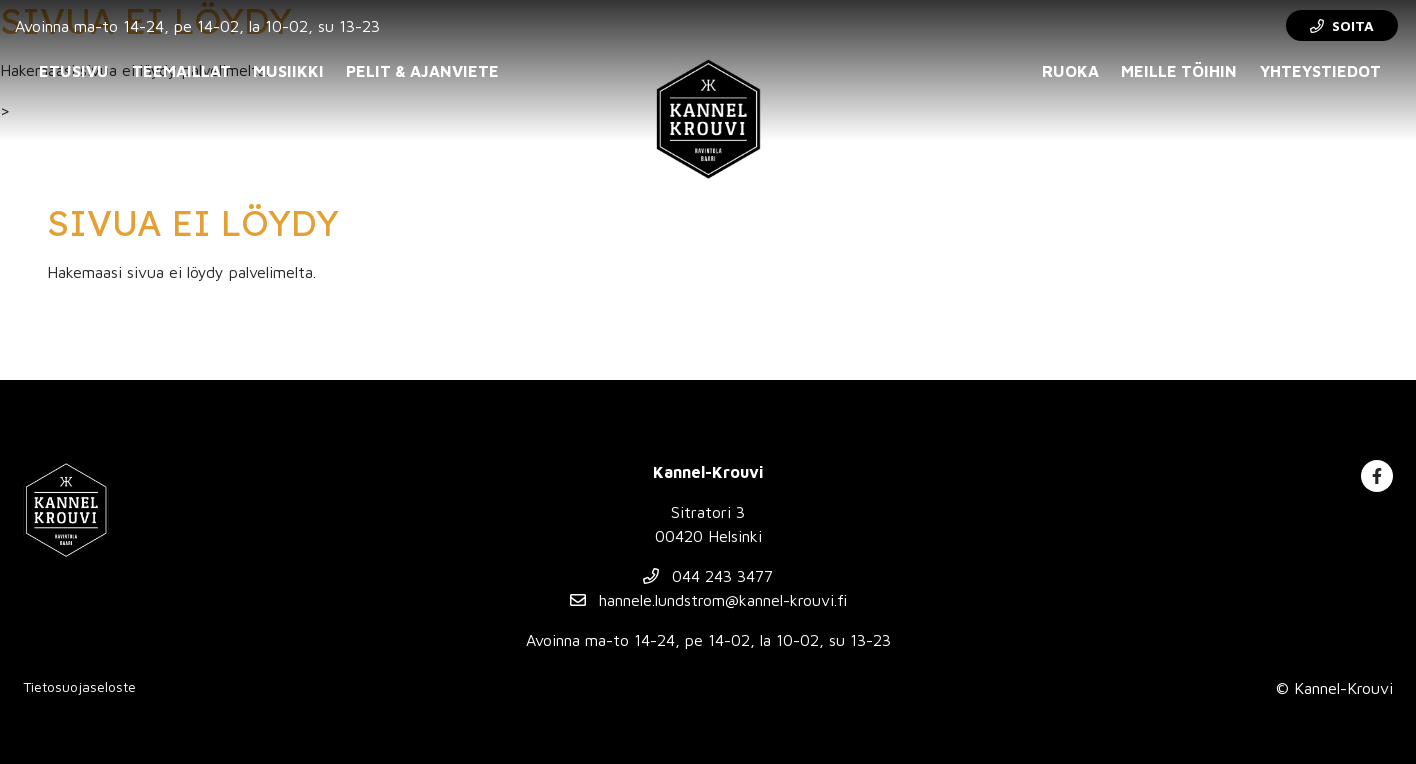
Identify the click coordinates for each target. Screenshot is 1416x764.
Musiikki (288, 71)
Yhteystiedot (1320, 71)
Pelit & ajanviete (422, 71)
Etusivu (74, 71)
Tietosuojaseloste (79, 686)
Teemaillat (181, 71)
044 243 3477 (708, 576)
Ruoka (1070, 71)
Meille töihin (1179, 71)
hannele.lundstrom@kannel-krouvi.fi (708, 600)
